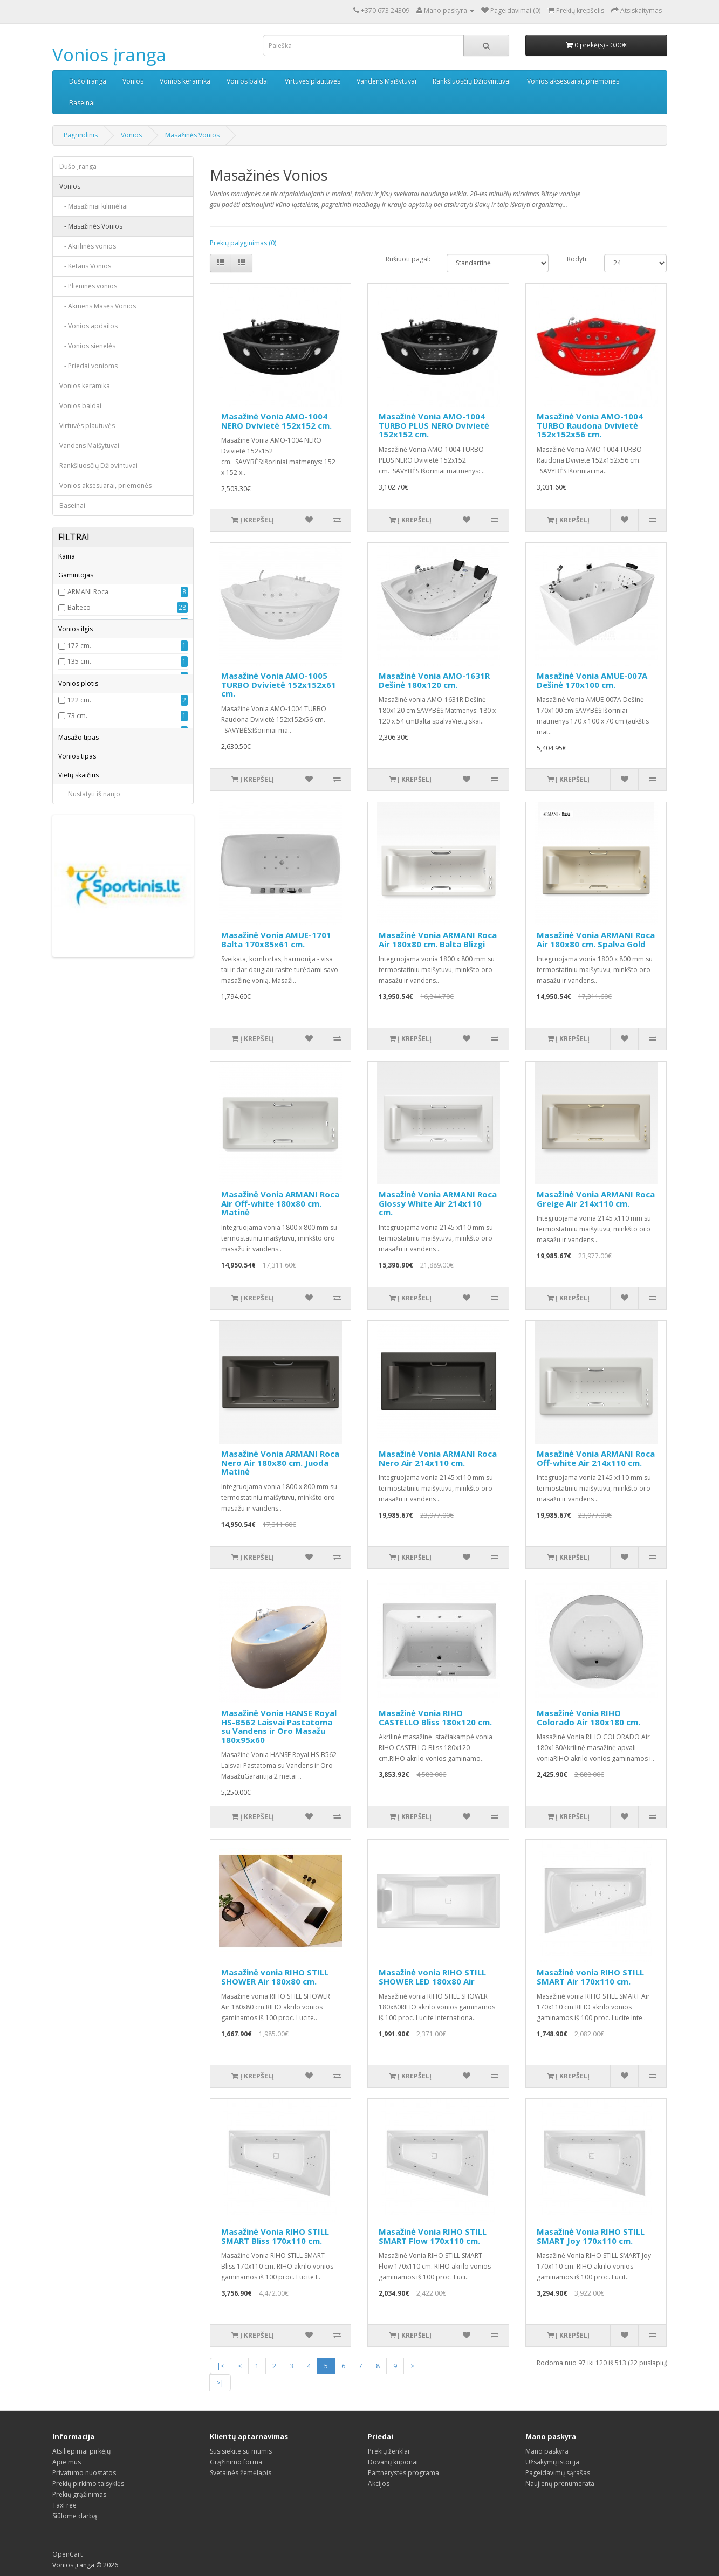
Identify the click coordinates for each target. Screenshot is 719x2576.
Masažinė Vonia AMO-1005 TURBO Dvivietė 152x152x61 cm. (278, 684)
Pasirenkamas (88, 1085)
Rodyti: (577, 259)
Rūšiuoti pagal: (408, 259)
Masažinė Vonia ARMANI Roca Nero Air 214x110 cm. (438, 1458)
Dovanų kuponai (393, 2462)
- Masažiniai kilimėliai (93, 206)
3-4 (72, 1247)
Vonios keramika (185, 81)
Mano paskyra (547, 2451)
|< (220, 2366)
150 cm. (79, 847)
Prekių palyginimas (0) (243, 242)
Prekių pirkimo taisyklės (88, 2483)
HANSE (77, 689)
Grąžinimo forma (236, 2462)
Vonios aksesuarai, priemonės (573, 81)
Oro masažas (87, 1070)
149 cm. (79, 832)
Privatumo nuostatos (84, 2472)
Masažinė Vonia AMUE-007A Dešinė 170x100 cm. (592, 680)
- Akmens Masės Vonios (97, 306)
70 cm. (77, 927)
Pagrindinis (81, 135)
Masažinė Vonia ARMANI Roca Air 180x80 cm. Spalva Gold (596, 939)
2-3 (72, 1231)
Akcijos (378, 2483)
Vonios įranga (109, 55)
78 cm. (77, 958)
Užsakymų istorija (552, 2462)
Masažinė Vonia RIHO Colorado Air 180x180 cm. (588, 1717)
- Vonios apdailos (88, 325)
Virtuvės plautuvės (312, 81)
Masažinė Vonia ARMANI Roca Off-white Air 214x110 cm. (596, 1458)
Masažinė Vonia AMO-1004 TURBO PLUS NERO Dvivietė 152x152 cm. (434, 425)
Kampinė (80, 1135)
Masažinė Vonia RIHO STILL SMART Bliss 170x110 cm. (275, 2236)
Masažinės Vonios (192, 135)
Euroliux (79, 674)
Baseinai (82, 102)
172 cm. (79, 754)
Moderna (81, 721)
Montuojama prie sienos (104, 1150)
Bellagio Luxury (90, 658)
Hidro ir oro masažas (100, 1038)
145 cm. (79, 816)
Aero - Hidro (86, 1007)
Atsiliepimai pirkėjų (81, 2451)
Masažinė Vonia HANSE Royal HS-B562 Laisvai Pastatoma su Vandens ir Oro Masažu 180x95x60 (279, 1726)
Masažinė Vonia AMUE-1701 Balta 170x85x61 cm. (276, 939)
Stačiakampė (86, 1182)
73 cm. (77, 896)
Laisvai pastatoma (95, 1166)
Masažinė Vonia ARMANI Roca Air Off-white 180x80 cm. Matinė (280, 1203)
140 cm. (79, 800)
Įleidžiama (83, 1197)
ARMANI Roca (87, 627)
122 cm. (79, 880)
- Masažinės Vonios (90, 226)
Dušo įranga (87, 81)
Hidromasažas (89, 1054)
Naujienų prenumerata (559, 2483)
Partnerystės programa (403, 2472)
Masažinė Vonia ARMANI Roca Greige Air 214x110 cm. (596, 1199)
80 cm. (77, 974)
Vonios (132, 81)
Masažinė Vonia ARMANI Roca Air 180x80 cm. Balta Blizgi (438, 939)
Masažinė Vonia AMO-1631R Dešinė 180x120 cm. (434, 680)
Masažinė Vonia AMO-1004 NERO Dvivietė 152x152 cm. (276, 421)
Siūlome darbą (74, 2515)
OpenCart (67, 2554)
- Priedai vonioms (88, 365)
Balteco (79, 643)
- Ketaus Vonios (85, 266)
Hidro (76, 1023)
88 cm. (77, 912)
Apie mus (66, 2462)
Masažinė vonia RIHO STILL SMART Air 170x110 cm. (590, 1977)
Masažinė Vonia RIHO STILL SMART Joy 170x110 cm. (591, 2236)
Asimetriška (85, 1119)
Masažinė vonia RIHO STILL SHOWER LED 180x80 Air (432, 1977)
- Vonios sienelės (87, 345)
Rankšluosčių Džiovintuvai (472, 81)
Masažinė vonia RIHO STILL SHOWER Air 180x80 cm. (274, 1977)
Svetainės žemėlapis (240, 2472)
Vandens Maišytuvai (386, 81)
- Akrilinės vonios (87, 246)
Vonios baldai (248, 81)
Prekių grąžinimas (79, 2494)
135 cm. (79, 769)
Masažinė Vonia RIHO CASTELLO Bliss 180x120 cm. (435, 1717)
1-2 (72, 1278)
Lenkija (77, 705)
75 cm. (77, 943)
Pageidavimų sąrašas (557, 2472)
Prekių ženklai (388, 2451)
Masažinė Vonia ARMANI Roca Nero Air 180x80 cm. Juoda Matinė (280, 1462)
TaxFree (64, 2505)
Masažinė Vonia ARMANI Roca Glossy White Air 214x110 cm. (438, 1203)
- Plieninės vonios (88, 286)
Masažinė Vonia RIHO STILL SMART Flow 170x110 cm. (433, 2236)
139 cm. (79, 785)
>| (220, 2382)
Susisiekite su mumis (241, 2451)
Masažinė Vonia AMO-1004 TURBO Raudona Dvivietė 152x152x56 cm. (590, 425)
